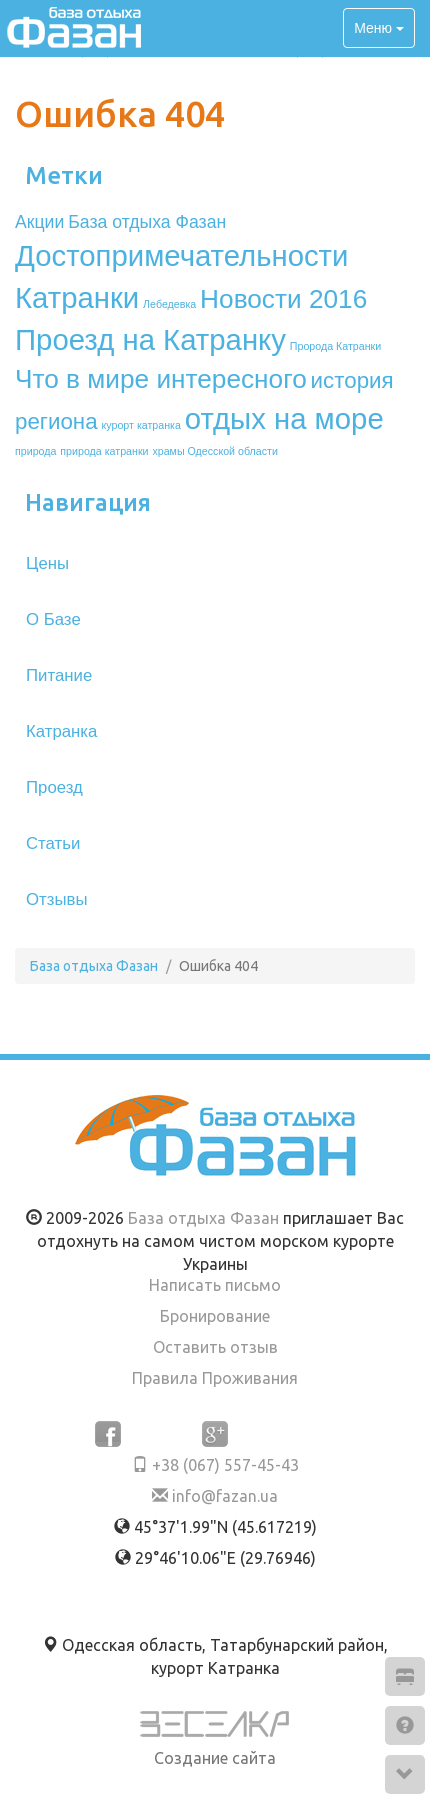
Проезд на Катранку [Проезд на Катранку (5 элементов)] (150, 339)
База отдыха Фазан (203, 1218)
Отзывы (56, 899)
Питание (59, 675)
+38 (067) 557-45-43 (215, 1465)
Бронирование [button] (215, 1316)
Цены (47, 563)
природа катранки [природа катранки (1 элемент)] (104, 451)
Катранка (61, 731)
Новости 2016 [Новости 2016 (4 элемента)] (283, 299)
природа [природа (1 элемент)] (35, 451)
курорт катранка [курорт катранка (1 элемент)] (141, 425)
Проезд (54, 787)
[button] (405, 1676)
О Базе (53, 619)
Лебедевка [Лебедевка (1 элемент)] (169, 304)
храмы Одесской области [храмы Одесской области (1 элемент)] (214, 451)
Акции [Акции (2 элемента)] (39, 222)
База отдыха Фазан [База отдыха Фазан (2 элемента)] (147, 222)
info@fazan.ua (215, 1496)
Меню (379, 28)
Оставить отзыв (215, 1347)
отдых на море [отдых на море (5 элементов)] (284, 418)
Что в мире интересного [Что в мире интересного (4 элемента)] (161, 379)
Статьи (53, 843)
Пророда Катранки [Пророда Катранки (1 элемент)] (335, 346)
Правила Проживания (215, 1378)
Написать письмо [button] (215, 1285)
